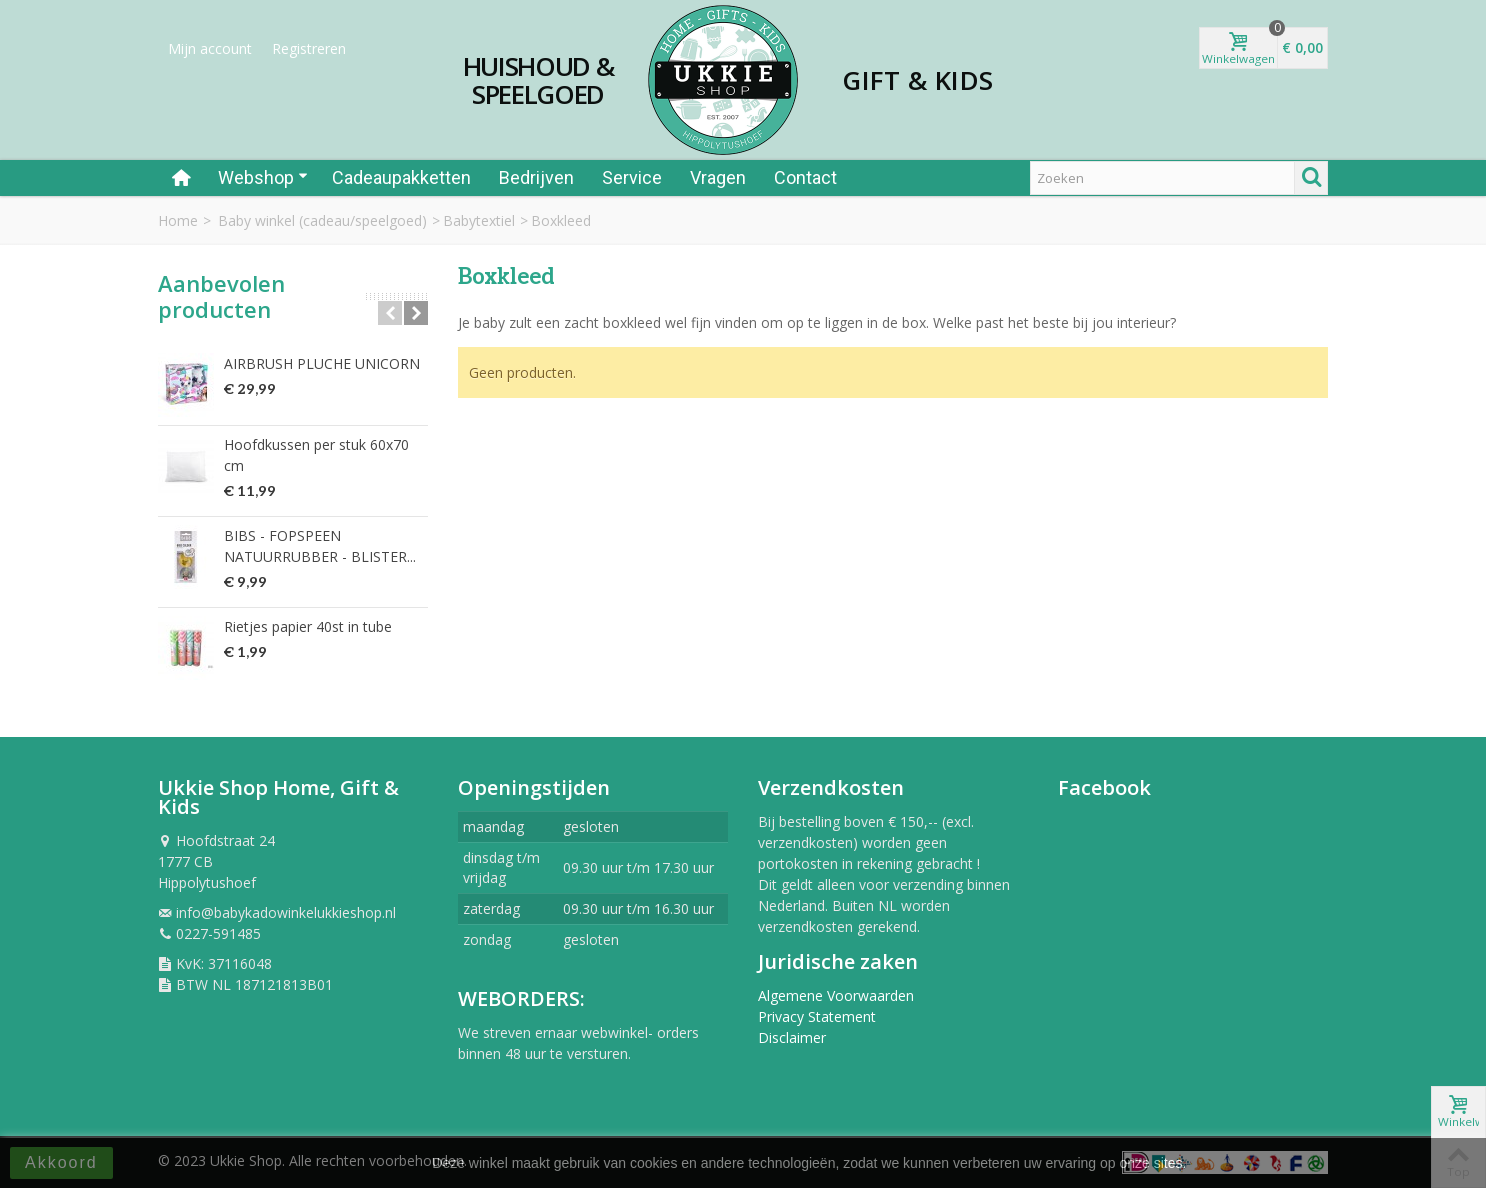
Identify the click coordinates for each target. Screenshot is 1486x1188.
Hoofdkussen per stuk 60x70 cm (316, 455)
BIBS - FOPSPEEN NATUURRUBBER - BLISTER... (320, 546)
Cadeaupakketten (401, 177)
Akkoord (61, 1162)
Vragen (718, 177)
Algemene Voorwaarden (836, 995)
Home (178, 220)
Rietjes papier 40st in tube (308, 626)
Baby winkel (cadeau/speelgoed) (322, 220)
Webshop (263, 177)
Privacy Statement (817, 1016)
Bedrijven (536, 177)
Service (632, 177)
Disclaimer (792, 1037)
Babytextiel (479, 220)
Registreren (309, 48)
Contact (805, 177)
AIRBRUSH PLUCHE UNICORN (322, 363)
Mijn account (210, 48)
